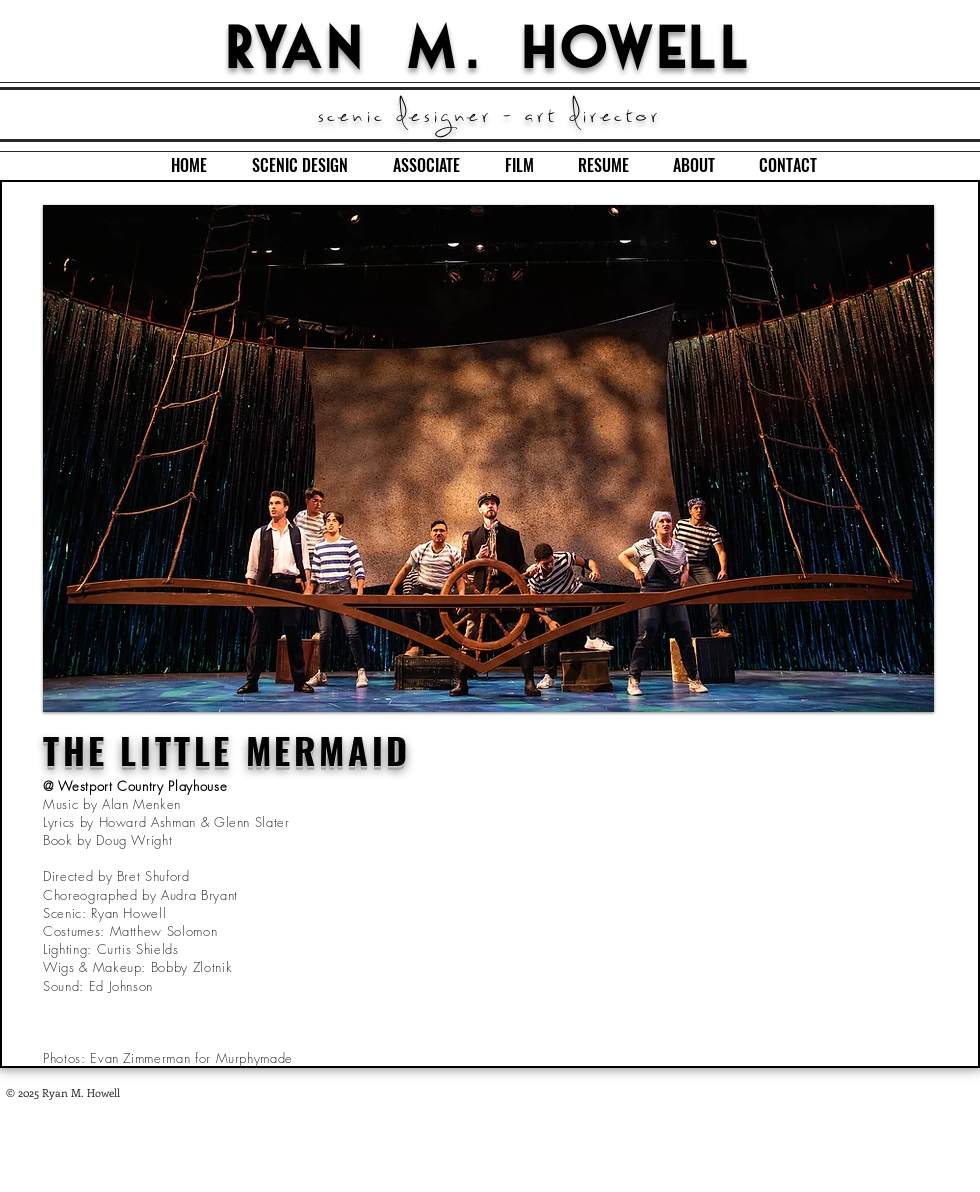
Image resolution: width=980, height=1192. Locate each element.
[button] (488, 458)
